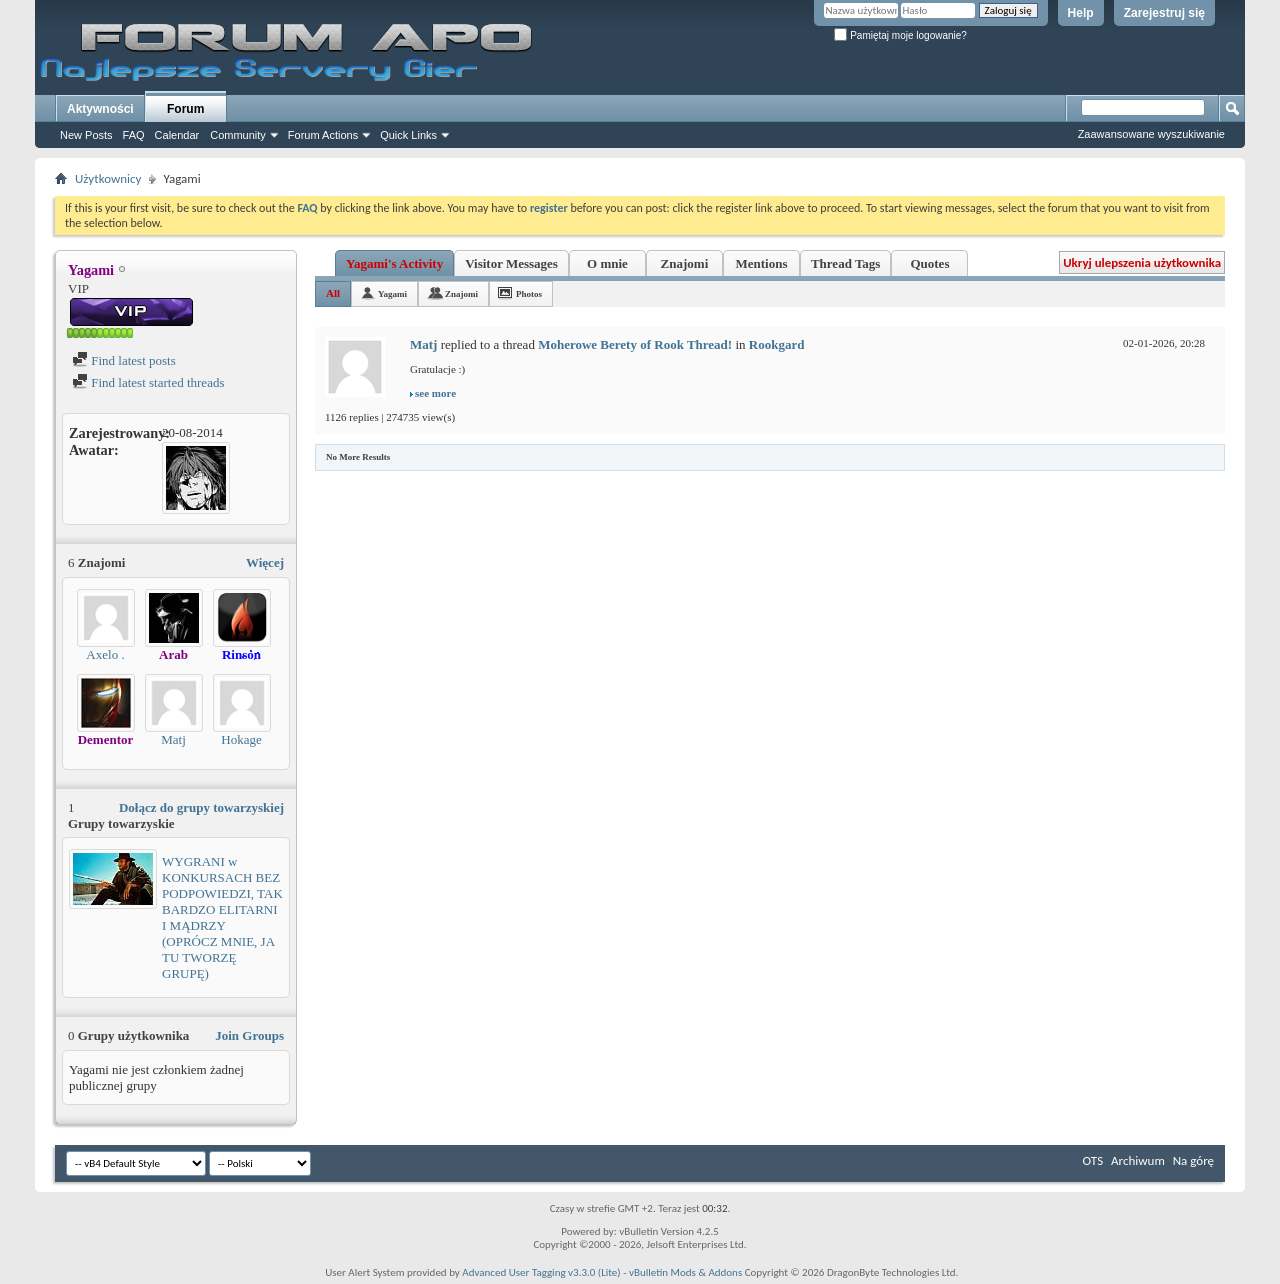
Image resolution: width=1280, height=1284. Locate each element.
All (333, 293)
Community (238, 135)
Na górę (1193, 1160)
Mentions (761, 263)
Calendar (177, 135)
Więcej (265, 562)
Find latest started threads (148, 382)
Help (1081, 13)
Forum (185, 109)
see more (435, 393)
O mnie (607, 263)
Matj (173, 739)
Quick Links (408, 135)
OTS (1093, 1160)
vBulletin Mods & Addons (685, 1272)
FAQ (134, 135)
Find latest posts (124, 360)
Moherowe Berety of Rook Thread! (635, 344)
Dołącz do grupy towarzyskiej (201, 807)
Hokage (241, 739)
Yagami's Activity (394, 263)
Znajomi (685, 263)
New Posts (86, 135)
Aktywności (100, 109)
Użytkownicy (108, 178)
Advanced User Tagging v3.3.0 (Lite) (541, 1272)
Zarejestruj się (1164, 13)
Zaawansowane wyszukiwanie (1151, 134)
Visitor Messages (511, 263)
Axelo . (105, 654)
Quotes (929, 263)
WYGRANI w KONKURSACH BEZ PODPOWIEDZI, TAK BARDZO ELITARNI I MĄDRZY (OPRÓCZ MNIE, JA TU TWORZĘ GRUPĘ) (222, 917)
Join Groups (249, 1035)
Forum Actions (323, 135)
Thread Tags (846, 263)
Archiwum (1138, 1160)
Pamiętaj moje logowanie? (900, 35)
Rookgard (777, 344)
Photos (529, 294)
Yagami (392, 294)
